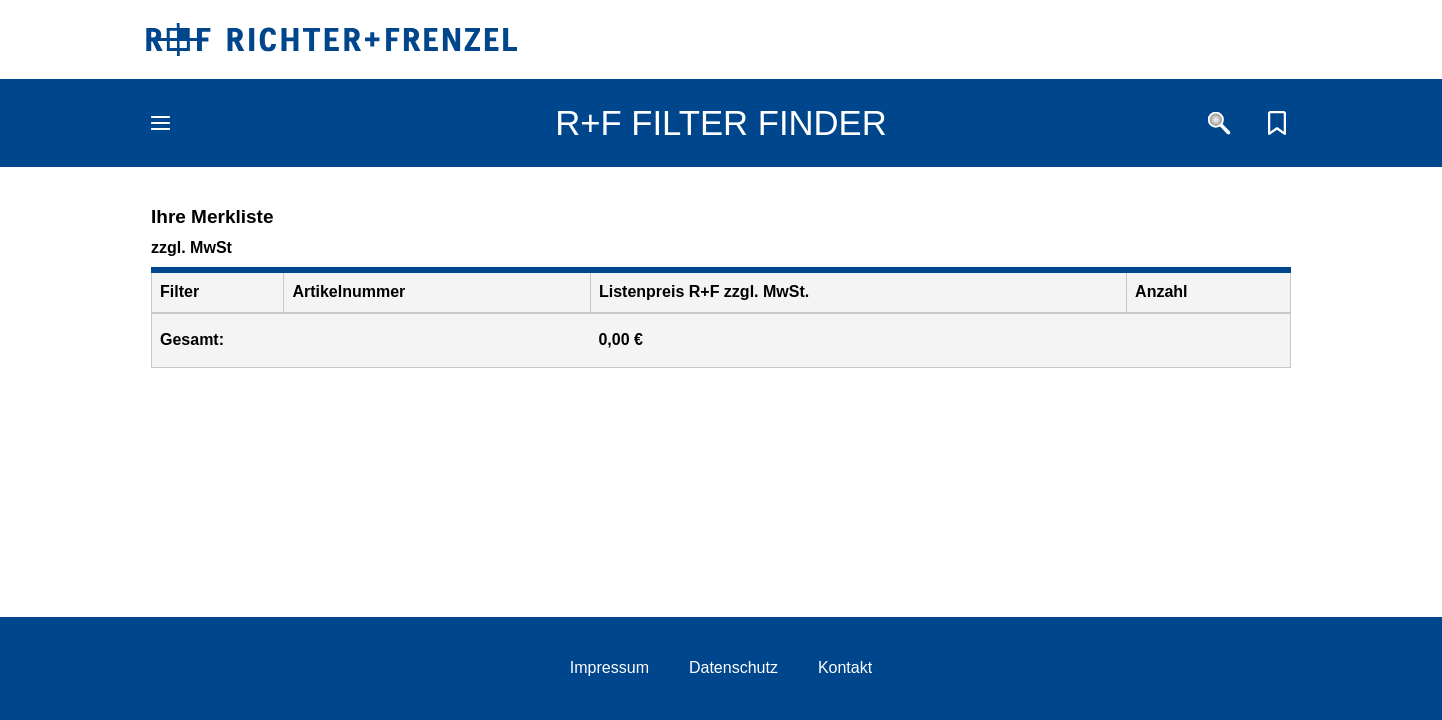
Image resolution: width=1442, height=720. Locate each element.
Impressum (609, 667)
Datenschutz (733, 667)
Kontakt (845, 667)
